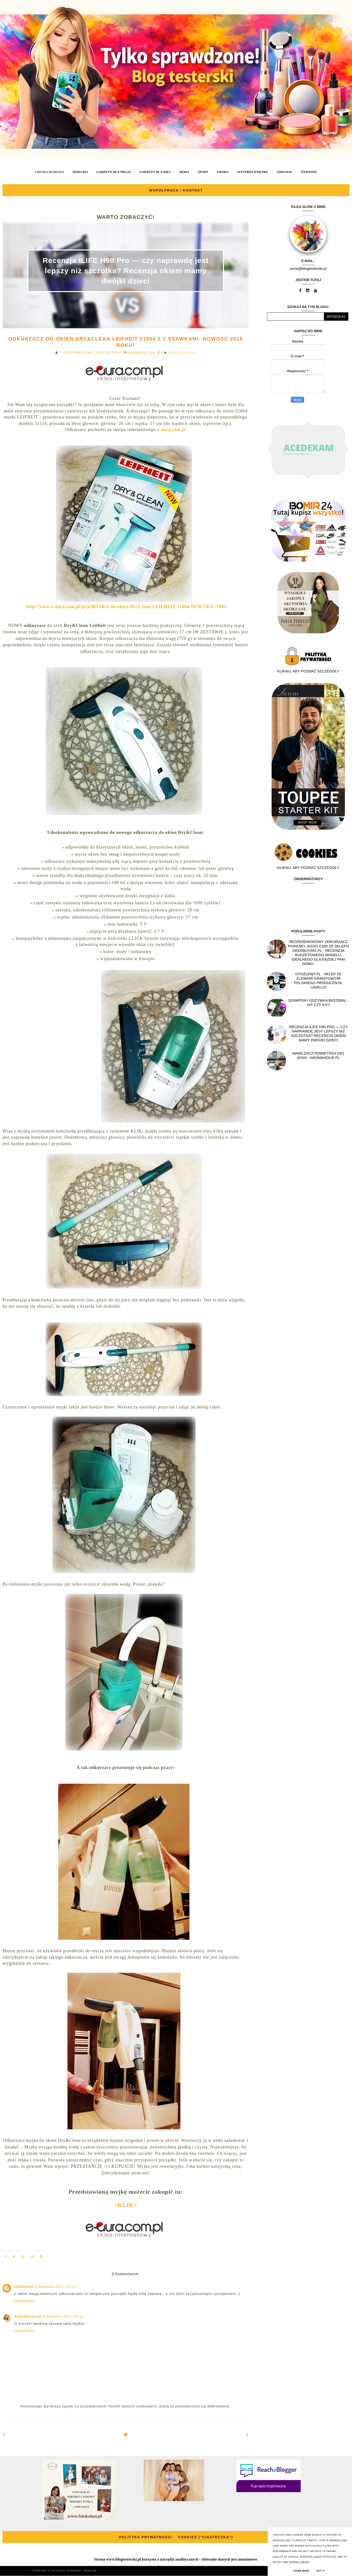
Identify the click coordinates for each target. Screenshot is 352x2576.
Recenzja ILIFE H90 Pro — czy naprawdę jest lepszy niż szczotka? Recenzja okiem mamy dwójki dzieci (126, 270)
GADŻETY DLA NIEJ (154, 172)
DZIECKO (80, 172)
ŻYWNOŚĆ (309, 172)
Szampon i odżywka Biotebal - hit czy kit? (318, 1002)
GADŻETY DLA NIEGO (113, 172)
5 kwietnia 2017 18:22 (63, 2316)
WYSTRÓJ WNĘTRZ (252, 172)
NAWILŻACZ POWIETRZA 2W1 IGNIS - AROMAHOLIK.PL (318, 1055)
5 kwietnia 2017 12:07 (55, 2286)
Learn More (301, 2571)
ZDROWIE (284, 172)
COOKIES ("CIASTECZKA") (205, 2537)
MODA (184, 172)
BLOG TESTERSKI (70, 2571)
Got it (321, 2571)
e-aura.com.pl (171, 429)
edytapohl (24, 2286)
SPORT (203, 172)
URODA (223, 172)
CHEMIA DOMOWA (49, 172)
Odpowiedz (24, 2301)
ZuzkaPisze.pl (27, 2316)
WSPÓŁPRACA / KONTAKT (176, 190)
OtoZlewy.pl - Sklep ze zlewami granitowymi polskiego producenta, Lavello (318, 980)
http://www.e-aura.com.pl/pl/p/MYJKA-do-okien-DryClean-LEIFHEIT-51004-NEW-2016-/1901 (126, 606)
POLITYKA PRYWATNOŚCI (145, 2537)
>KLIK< (125, 2205)
